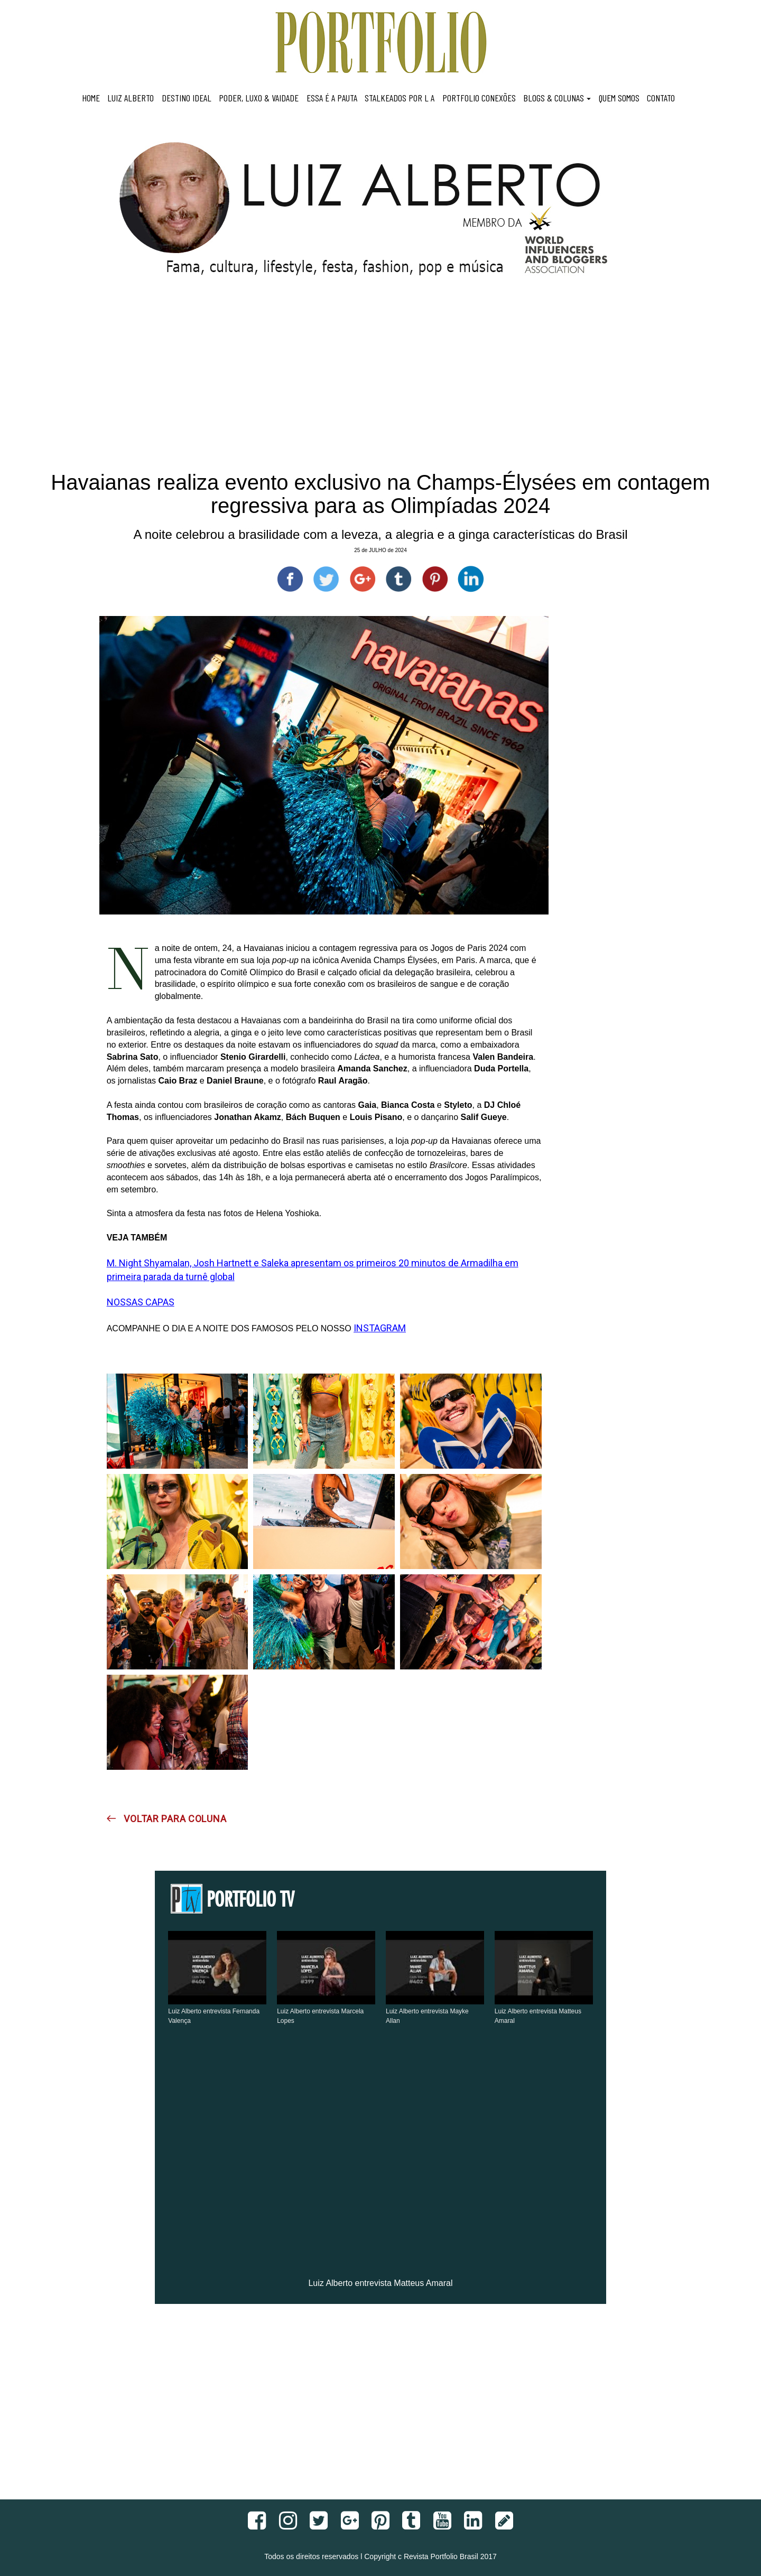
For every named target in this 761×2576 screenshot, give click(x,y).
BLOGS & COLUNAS (557, 98)
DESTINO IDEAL (186, 98)
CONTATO (661, 98)
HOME (91, 98)
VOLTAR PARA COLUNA (167, 1818)
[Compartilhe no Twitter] (326, 579)
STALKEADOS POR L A (399, 98)
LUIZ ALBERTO (130, 98)
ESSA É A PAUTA (332, 98)
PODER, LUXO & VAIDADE (259, 98)
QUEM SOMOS (619, 98)
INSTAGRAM (380, 1327)
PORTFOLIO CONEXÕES (479, 98)
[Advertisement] (380, 386)
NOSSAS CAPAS (140, 1302)
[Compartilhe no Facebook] (290, 579)
